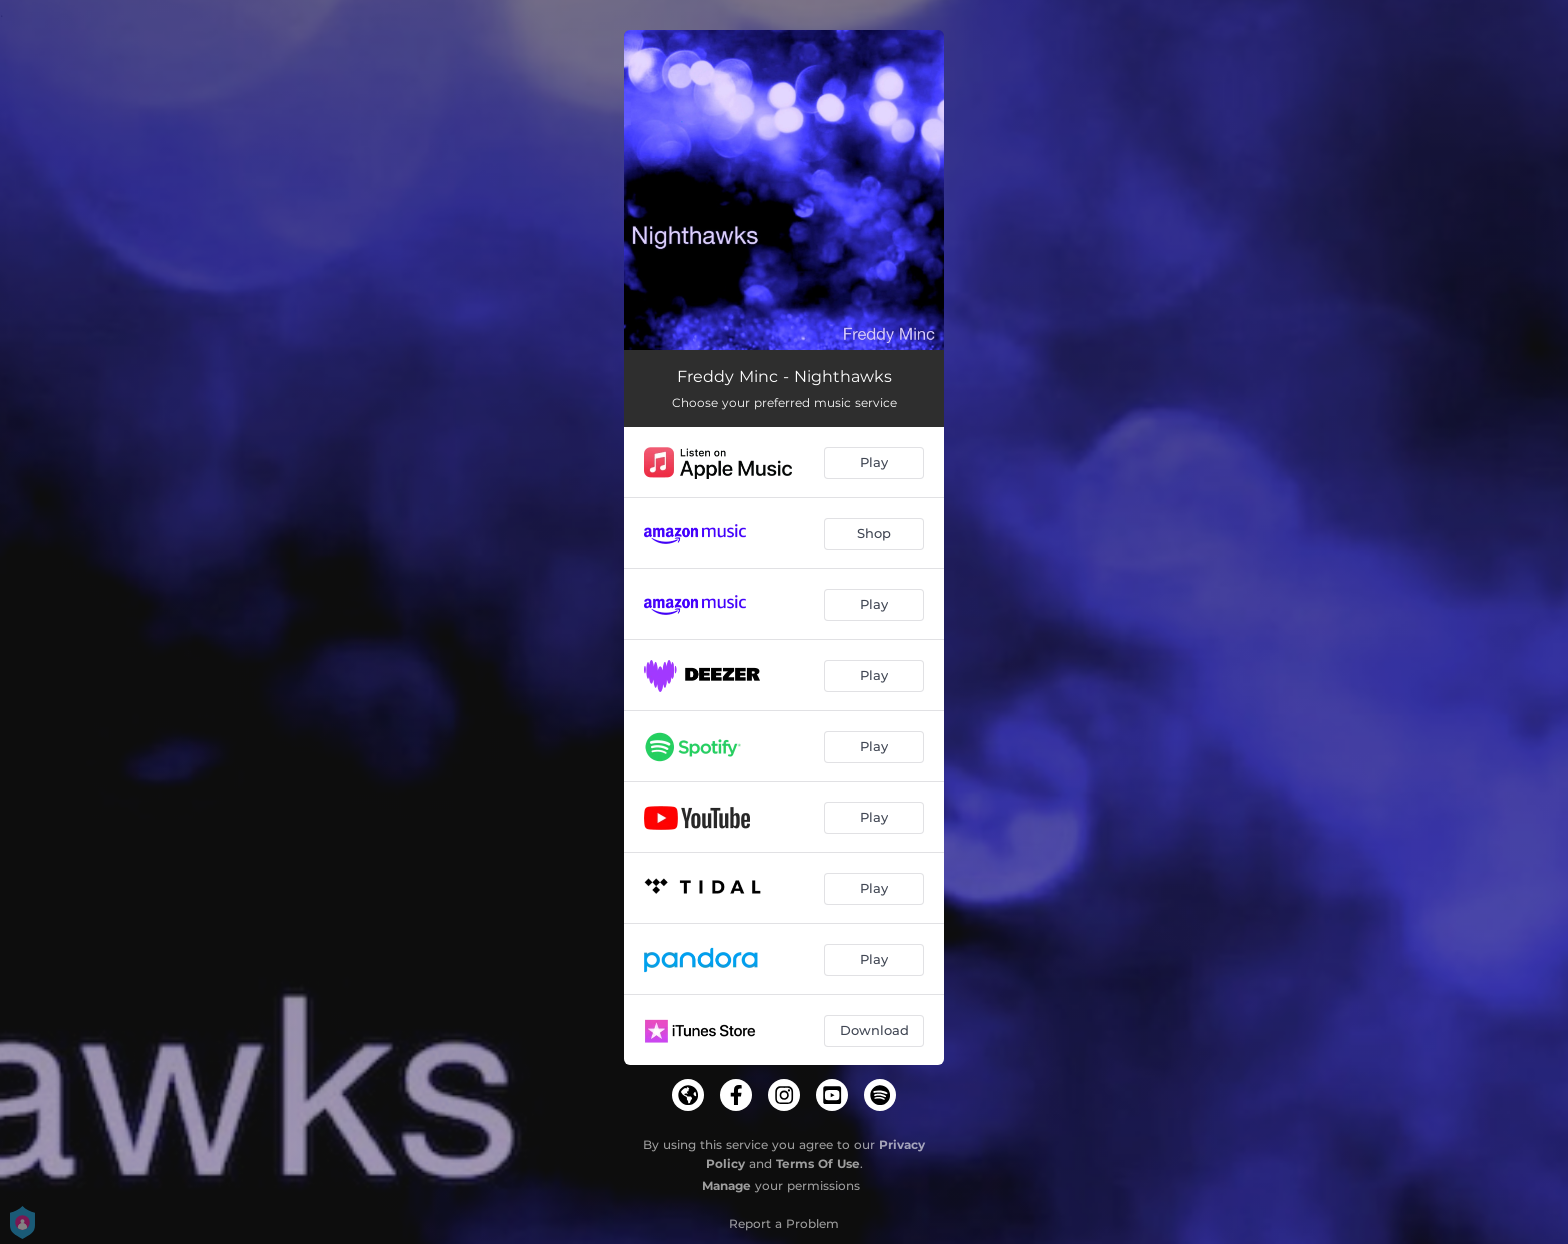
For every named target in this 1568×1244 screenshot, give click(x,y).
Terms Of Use (818, 1163)
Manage (726, 1185)
